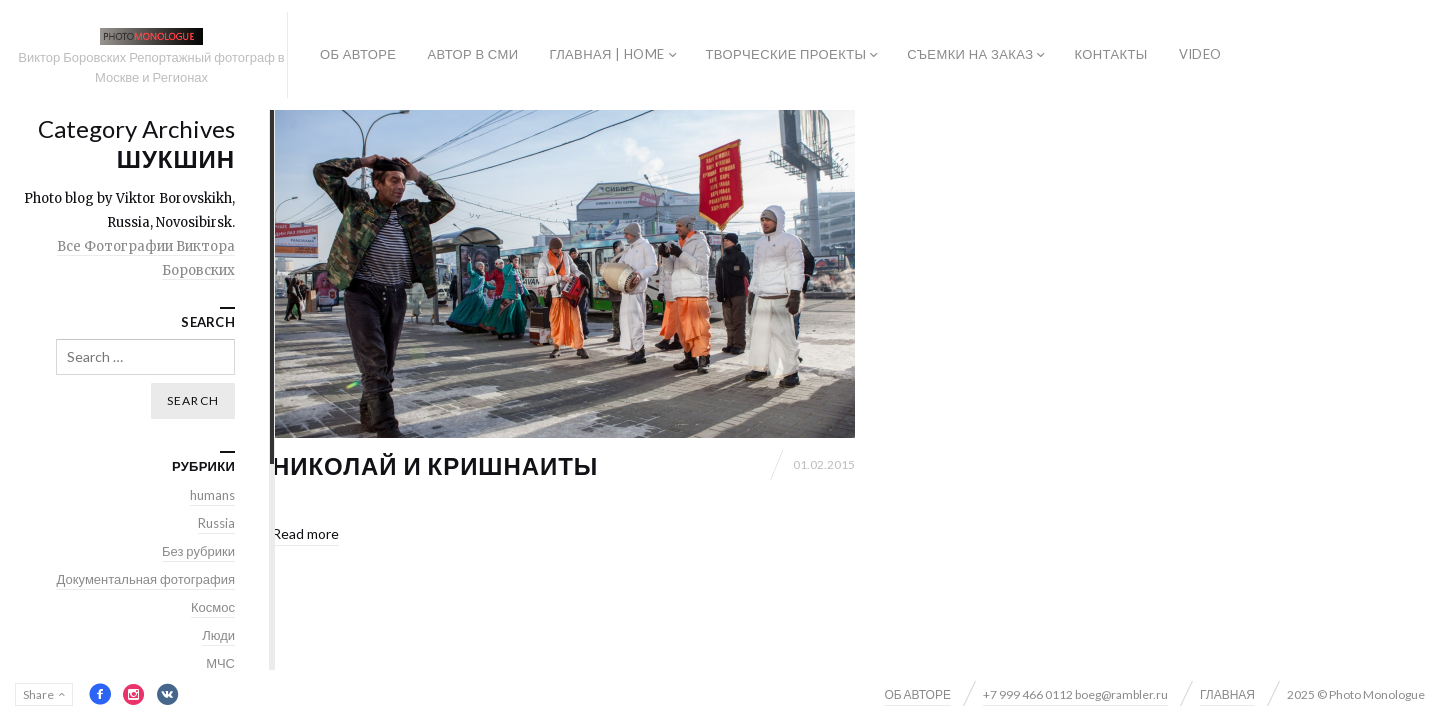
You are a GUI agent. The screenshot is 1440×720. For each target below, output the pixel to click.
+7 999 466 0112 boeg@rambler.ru (1075, 694)
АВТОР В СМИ (472, 54)
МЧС (220, 663)
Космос (213, 607)
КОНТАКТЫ (1110, 54)
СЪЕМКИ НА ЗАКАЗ (970, 54)
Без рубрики (198, 551)
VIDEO (1200, 54)
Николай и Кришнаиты (435, 465)
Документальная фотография (146, 579)
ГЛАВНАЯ (1227, 694)
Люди (218, 635)
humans (212, 495)
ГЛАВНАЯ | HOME (606, 54)
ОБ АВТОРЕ (358, 54)
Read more (305, 533)
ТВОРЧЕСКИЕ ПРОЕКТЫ (786, 54)
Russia (216, 523)
